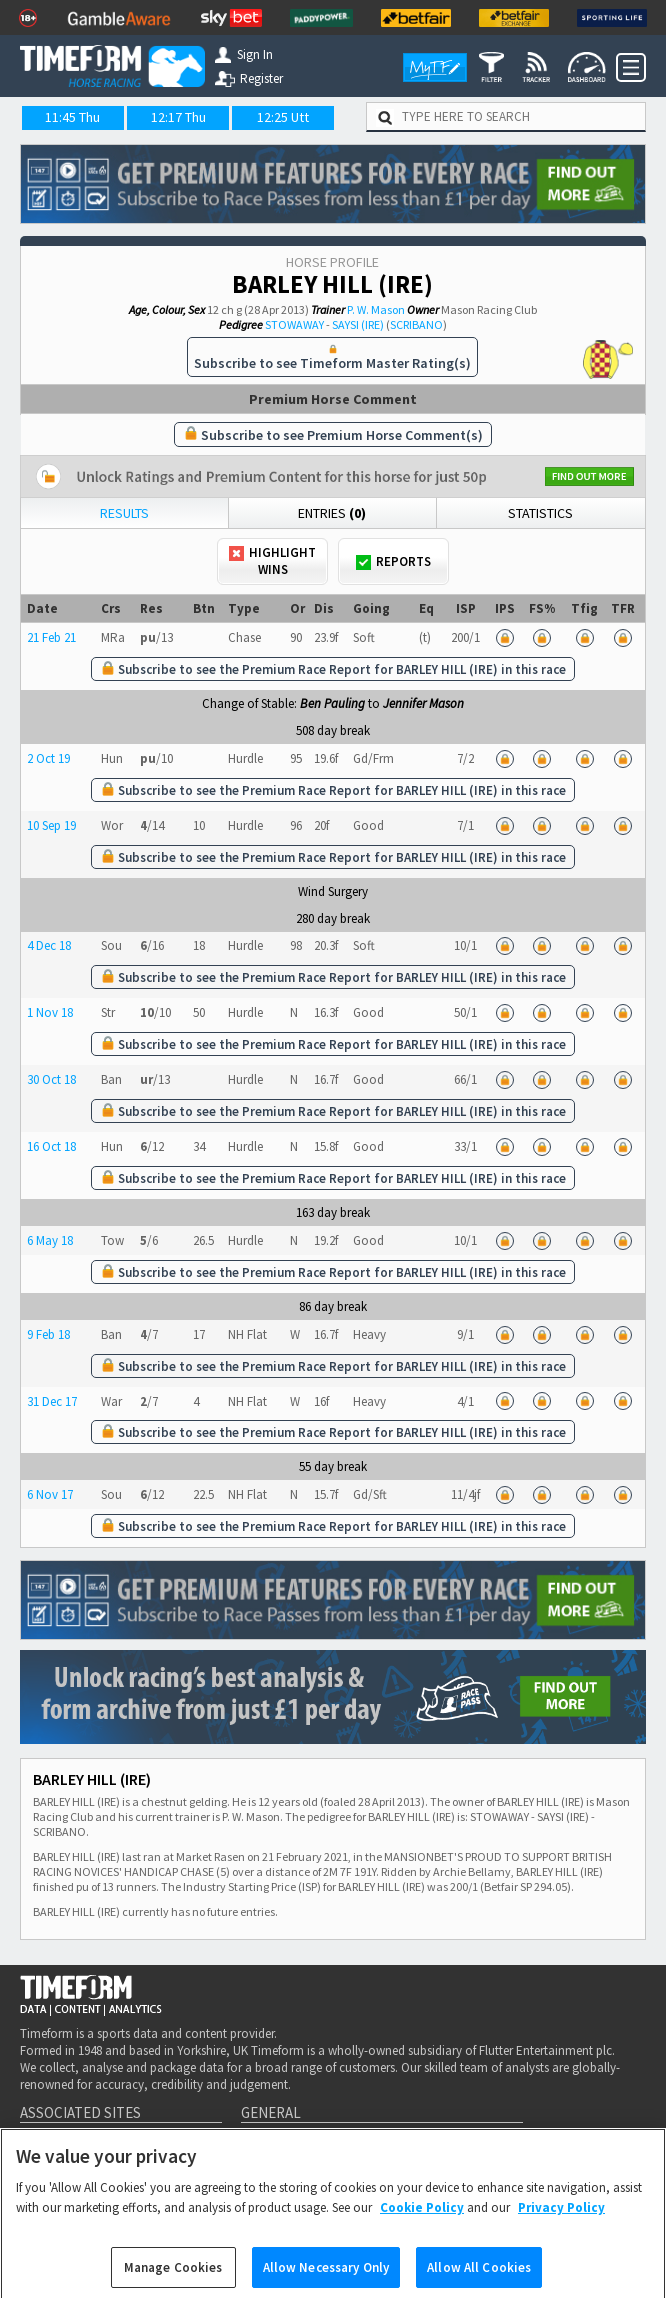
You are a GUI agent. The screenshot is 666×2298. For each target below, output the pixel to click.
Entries (332, 513)
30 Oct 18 (51, 1079)
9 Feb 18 (48, 1334)
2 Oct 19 (48, 758)
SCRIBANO (416, 324)
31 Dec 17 (52, 1401)
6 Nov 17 (50, 1494)
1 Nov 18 (50, 1012)
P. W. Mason (376, 309)
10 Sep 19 (51, 825)
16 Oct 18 (51, 1146)
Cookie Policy (422, 2229)
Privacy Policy (561, 2229)
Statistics (540, 513)
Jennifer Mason (423, 703)
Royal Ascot (436, 2145)
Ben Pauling (332, 703)
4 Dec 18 (49, 945)
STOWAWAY (294, 324)
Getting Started (296, 2145)
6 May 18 (50, 1240)
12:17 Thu (178, 117)
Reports (393, 561)
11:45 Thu (72, 117)
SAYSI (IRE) (358, 324)
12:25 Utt (283, 117)
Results (124, 513)
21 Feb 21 (51, 637)
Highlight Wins (272, 561)
